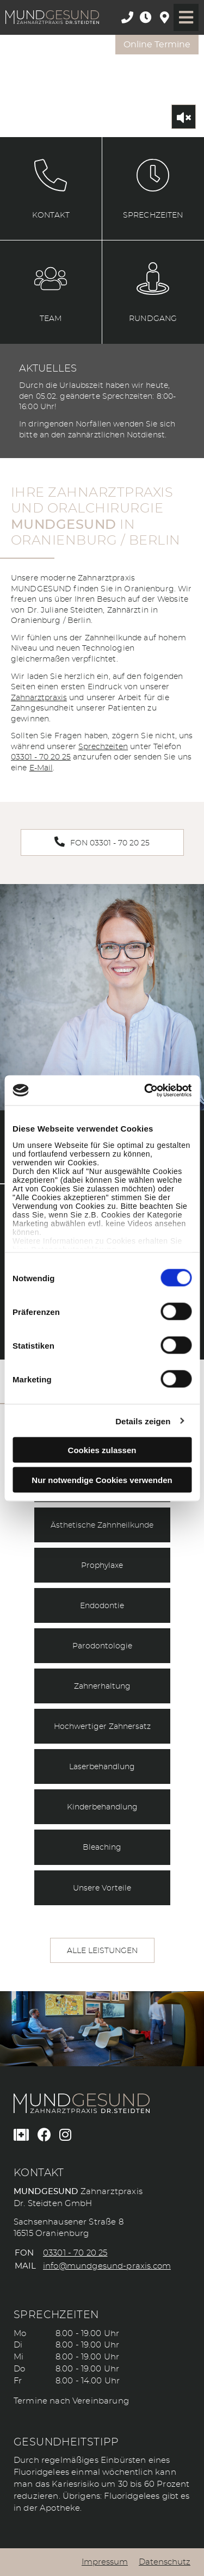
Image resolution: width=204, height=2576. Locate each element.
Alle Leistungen (102, 1951)
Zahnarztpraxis (39, 698)
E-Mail (41, 768)
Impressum (105, 2562)
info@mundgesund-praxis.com (107, 2266)
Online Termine (156, 44)
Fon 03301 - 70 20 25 (102, 841)
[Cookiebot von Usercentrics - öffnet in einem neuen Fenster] (145, 1090)
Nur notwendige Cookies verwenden (102, 1479)
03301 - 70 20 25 (41, 757)
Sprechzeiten (103, 747)
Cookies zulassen (102, 1450)
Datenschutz (164, 2562)
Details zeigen (142, 1421)
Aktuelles (48, 369)
